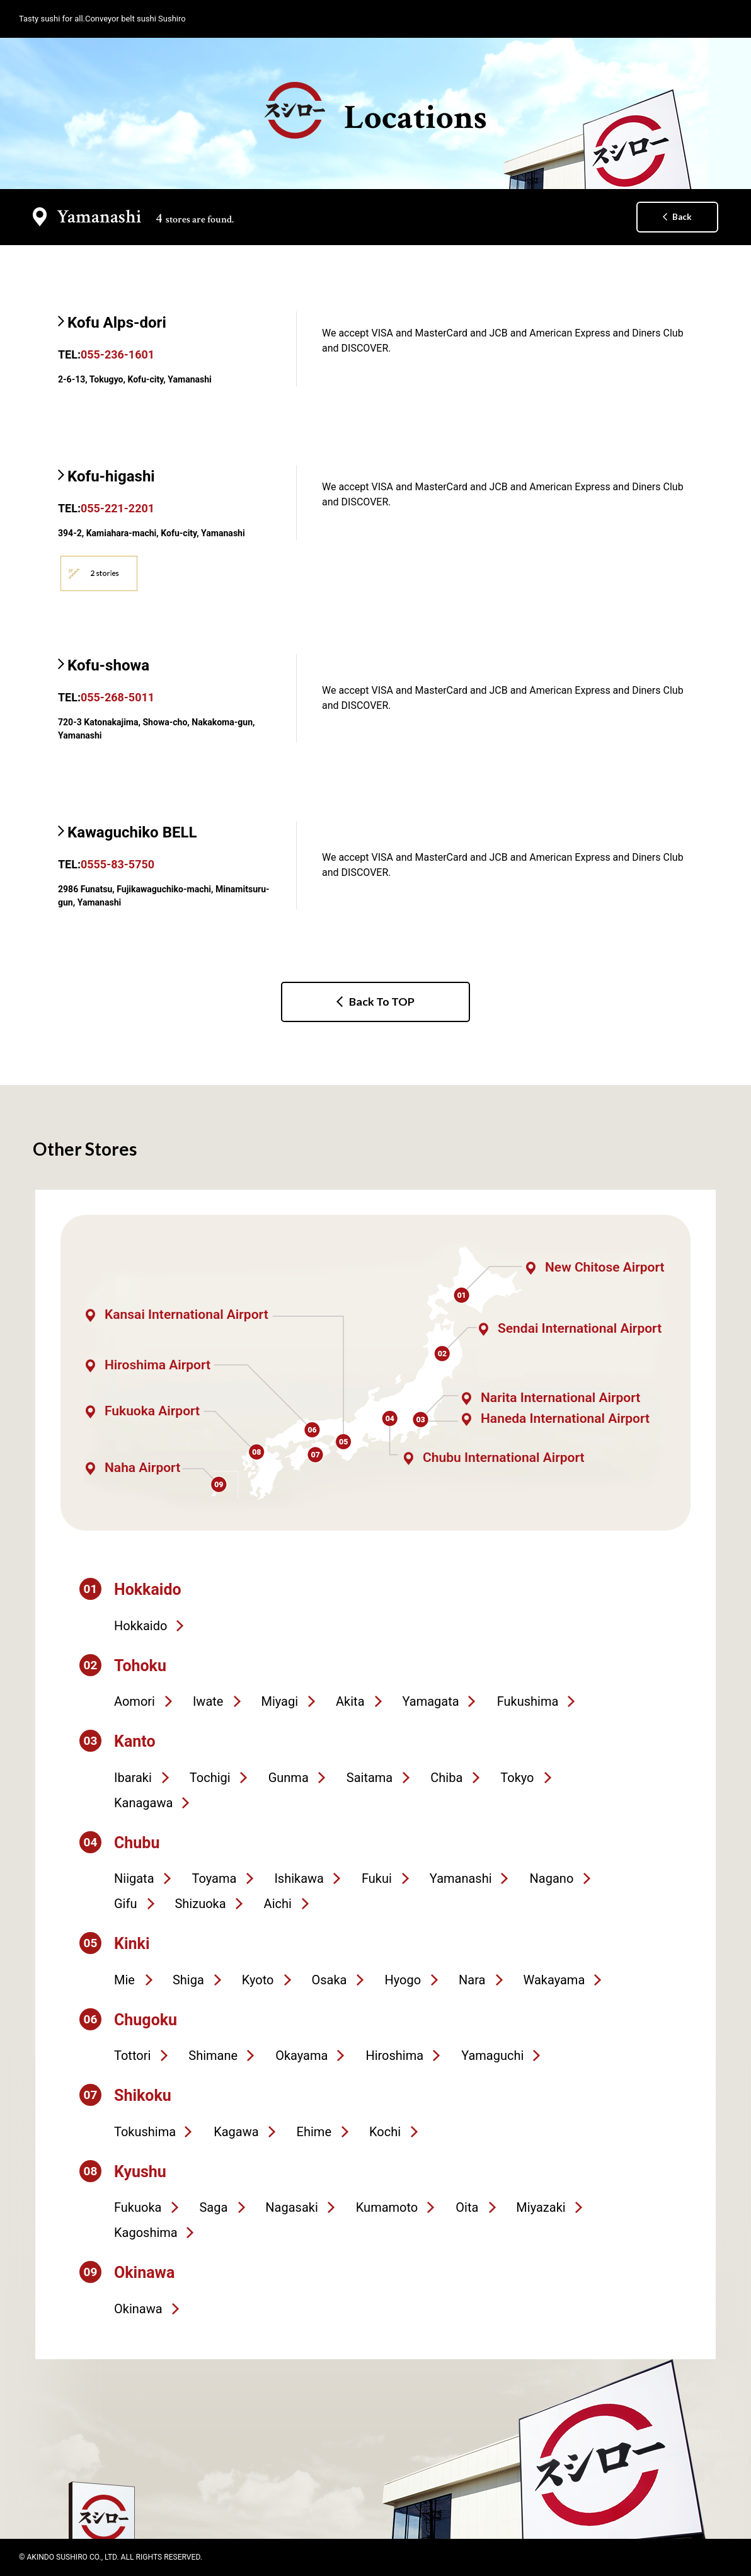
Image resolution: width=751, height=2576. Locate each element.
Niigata (134, 1878)
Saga (213, 2207)
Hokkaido (140, 1625)
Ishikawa (299, 1878)
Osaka (329, 1979)
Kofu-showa (108, 665)
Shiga (188, 1979)
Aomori (134, 1701)
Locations (376, 111)
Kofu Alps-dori (116, 322)
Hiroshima (394, 2055)
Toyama (214, 1878)
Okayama (301, 2055)
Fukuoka (137, 2207)
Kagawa (236, 2131)
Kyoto (258, 1979)
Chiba (446, 1777)
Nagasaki (291, 2207)
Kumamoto (387, 2207)
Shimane (213, 2055)
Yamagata (431, 1701)
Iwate (208, 1701)
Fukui (377, 1878)
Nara (472, 1979)
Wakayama (554, 1979)
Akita (350, 1701)
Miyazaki (540, 2207)
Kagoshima (146, 2232)
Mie (124, 1979)
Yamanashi (461, 1878)
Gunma (288, 1777)
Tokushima (145, 2131)
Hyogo (402, 1979)
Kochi (385, 2131)
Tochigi (210, 1777)
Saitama (370, 1777)
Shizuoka (200, 1903)
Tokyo (517, 1777)
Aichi (278, 1903)
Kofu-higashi (111, 476)
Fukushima (528, 1701)
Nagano (552, 1878)
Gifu (125, 1903)
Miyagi (279, 1701)
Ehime (314, 2131)
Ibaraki (133, 1777)
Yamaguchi (492, 2055)
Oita (467, 2207)
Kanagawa (143, 1802)
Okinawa (138, 2308)
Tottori (132, 2055)
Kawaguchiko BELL (132, 832)
